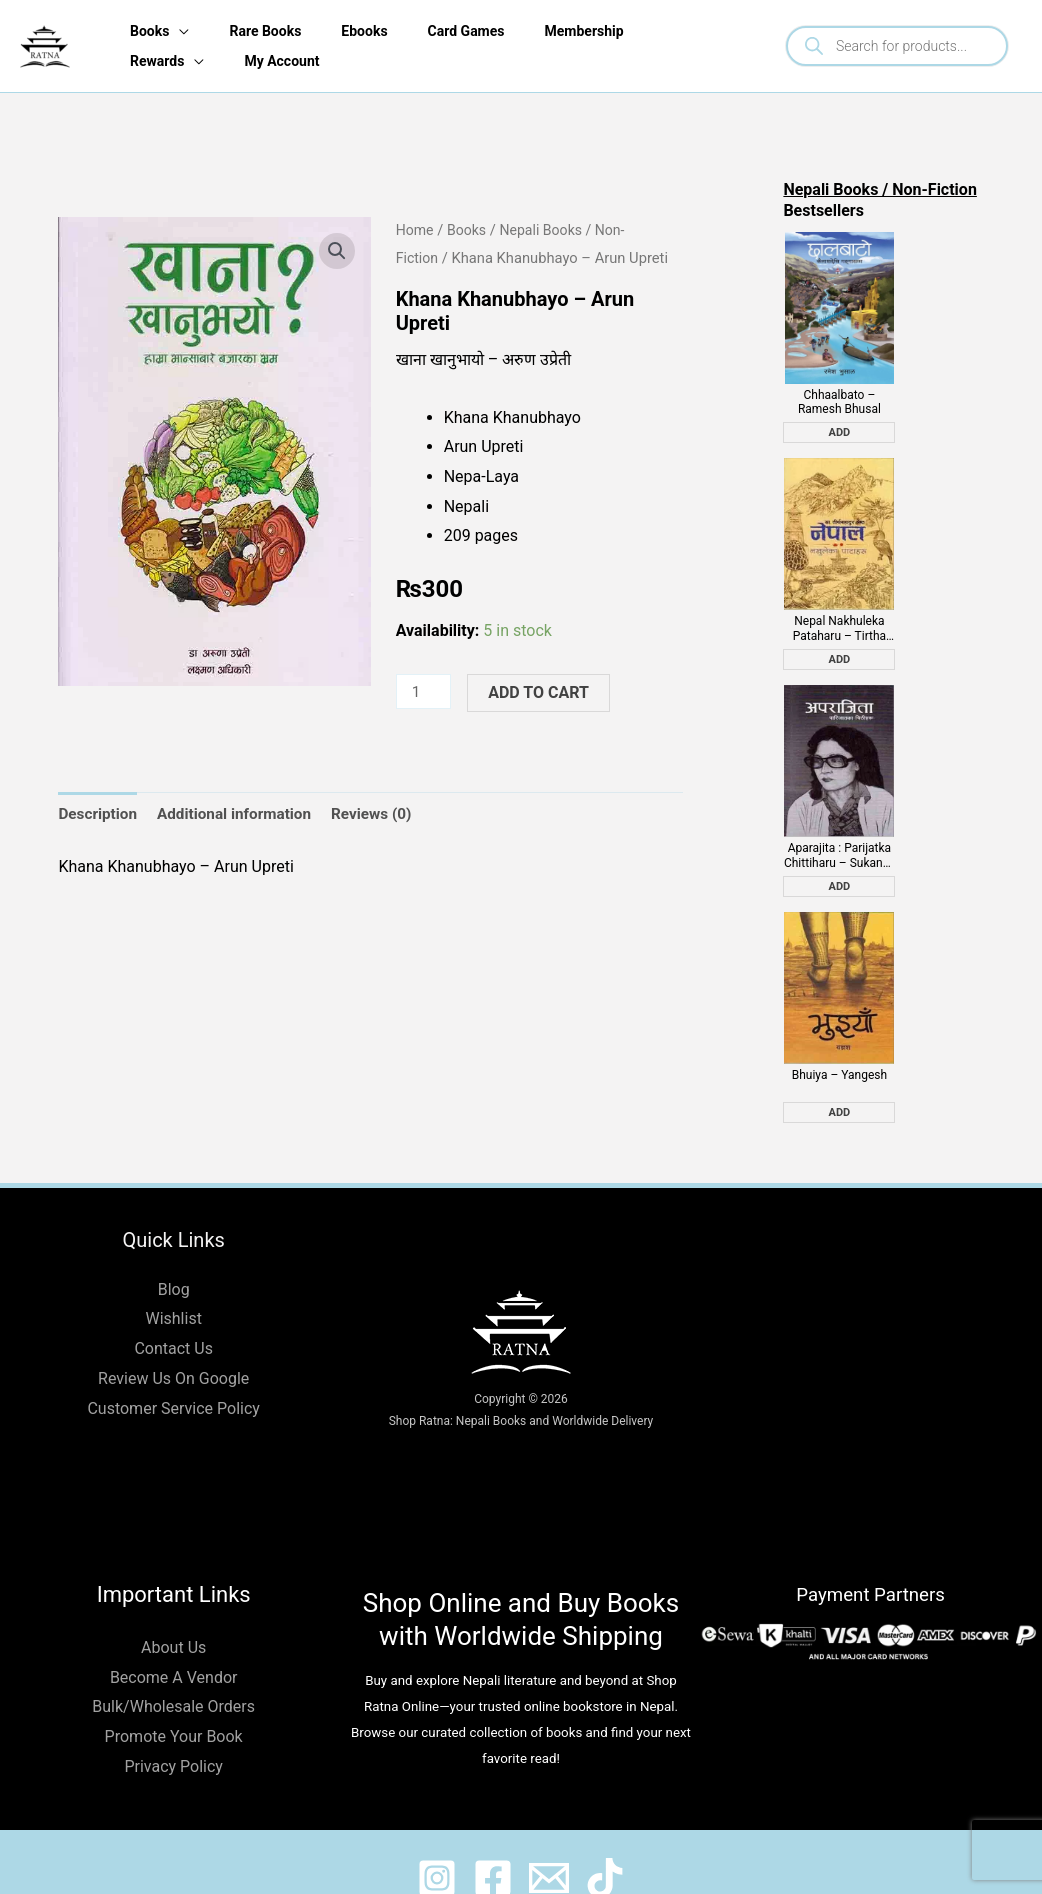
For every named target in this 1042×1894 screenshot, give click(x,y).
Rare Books (263, 31)
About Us (173, 1615)
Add (840, 424)
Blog (174, 1257)
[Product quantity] (425, 691)
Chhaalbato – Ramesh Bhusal (839, 394)
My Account (279, 61)
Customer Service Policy (173, 1376)
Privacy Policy (173, 1734)
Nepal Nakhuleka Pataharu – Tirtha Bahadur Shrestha (839, 612)
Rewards (151, 61)
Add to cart (541, 692)
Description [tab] (99, 814)
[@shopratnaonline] (487, 1846)
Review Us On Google (173, 1346)
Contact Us (173, 1316)
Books (143, 31)
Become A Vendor (174, 1645)
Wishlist (173, 1286)
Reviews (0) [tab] (384, 814)
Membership (594, 31)
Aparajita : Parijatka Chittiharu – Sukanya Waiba (839, 831)
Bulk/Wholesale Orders (173, 1674)
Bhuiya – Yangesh (839, 1043)
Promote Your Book (174, 1704)
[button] (337, 251)
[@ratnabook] (419, 1846)
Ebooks (366, 31)
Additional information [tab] (241, 814)
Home (416, 230)
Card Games (472, 31)
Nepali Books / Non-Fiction (879, 189)
